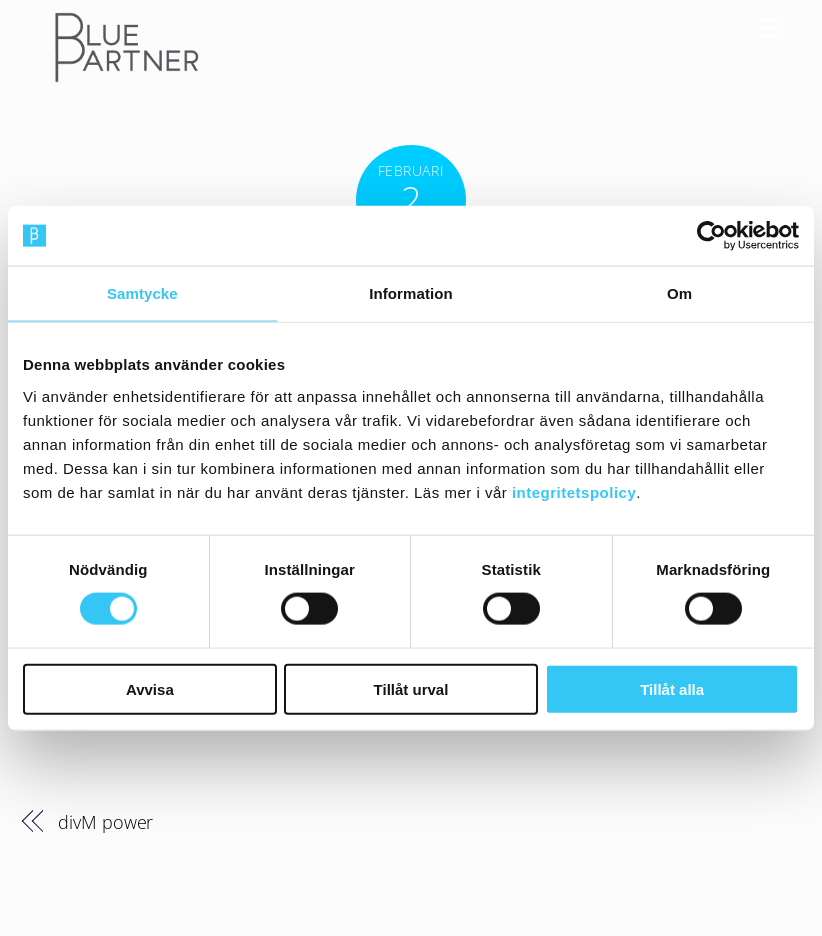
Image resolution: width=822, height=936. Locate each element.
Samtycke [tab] (142, 293)
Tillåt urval (411, 688)
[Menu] (769, 27)
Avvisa (150, 688)
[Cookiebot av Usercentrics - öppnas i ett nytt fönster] (711, 236)
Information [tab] (411, 293)
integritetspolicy (574, 491)
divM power (105, 821)
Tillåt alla (672, 688)
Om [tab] (679, 293)
